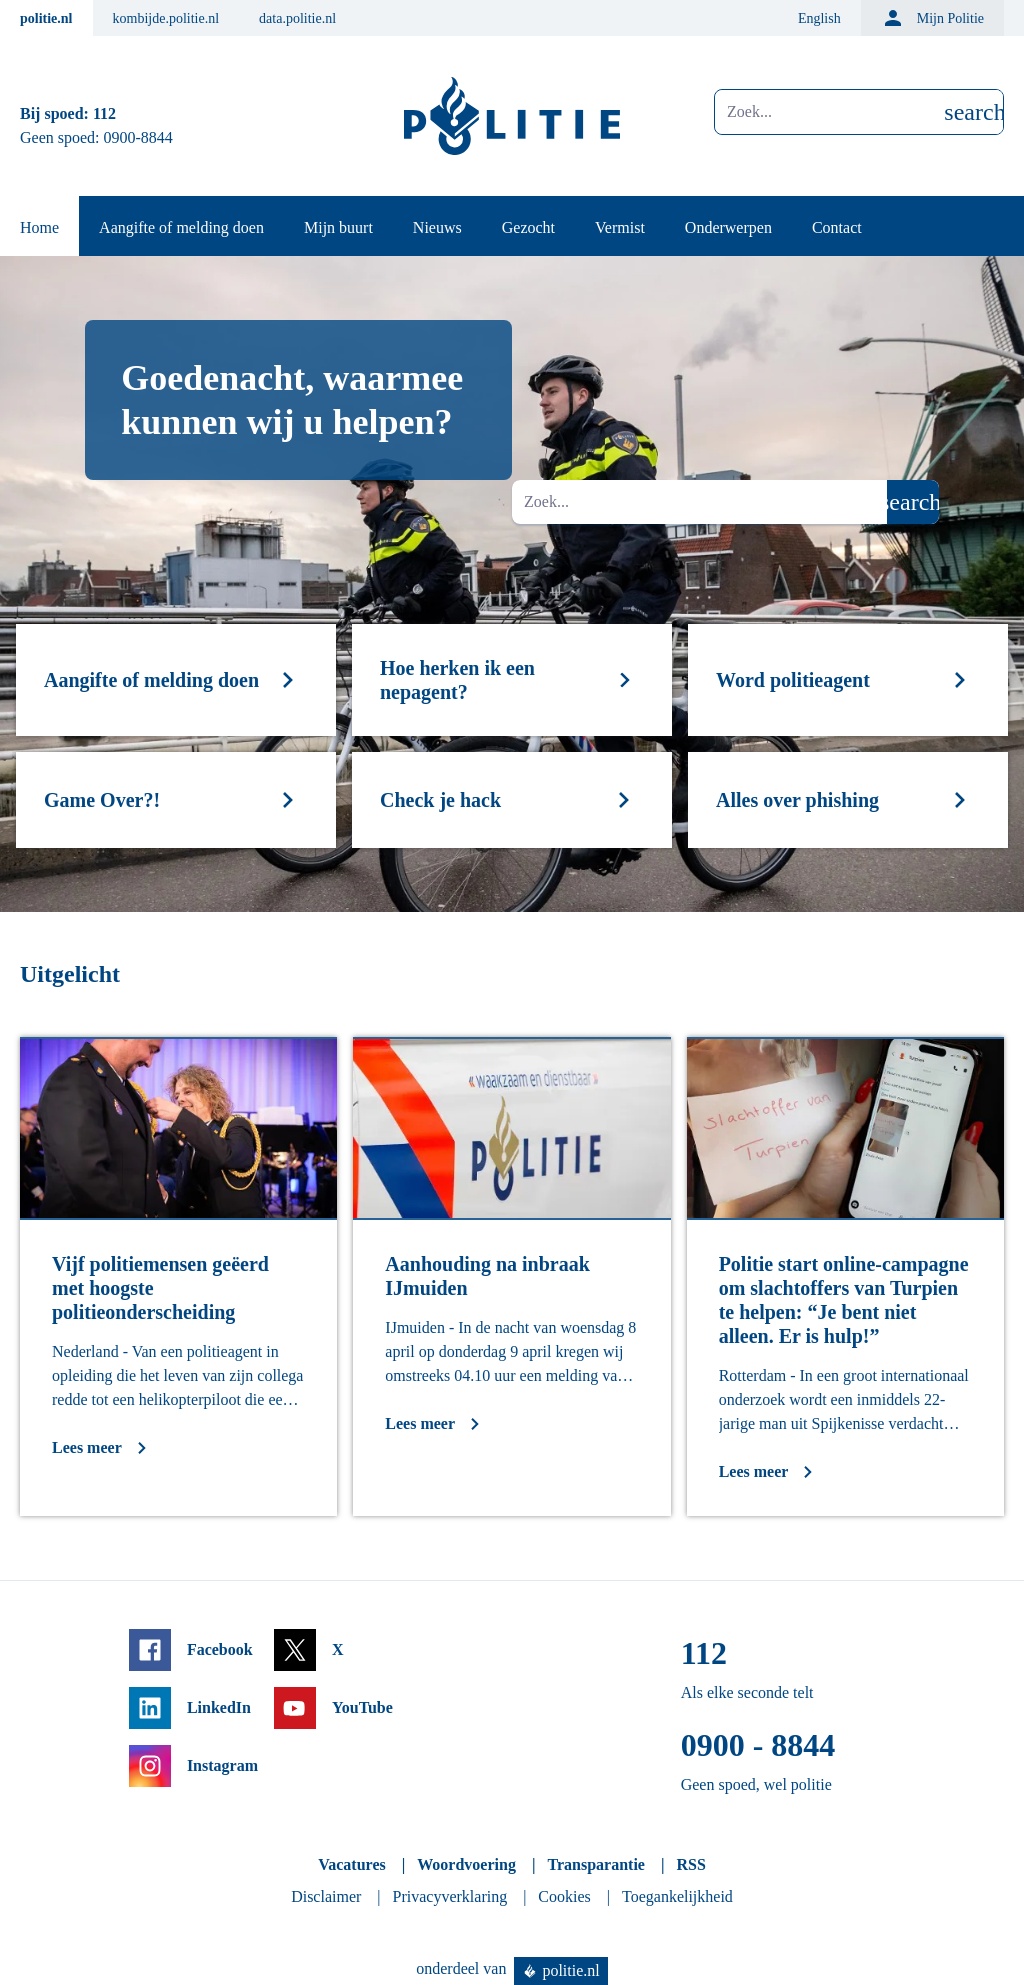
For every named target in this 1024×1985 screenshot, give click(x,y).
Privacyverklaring (450, 1896)
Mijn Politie (932, 18)
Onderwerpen (728, 227)
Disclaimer (326, 1896)
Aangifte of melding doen (181, 227)
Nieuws (437, 227)
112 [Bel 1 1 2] (104, 113)
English (819, 18)
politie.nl (46, 18)
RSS (690, 1864)
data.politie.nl (297, 18)
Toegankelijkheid (677, 1896)
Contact (837, 227)
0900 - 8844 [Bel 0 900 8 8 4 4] (758, 1745)
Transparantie (595, 1864)
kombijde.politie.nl (166, 18)
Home (39, 227)
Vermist (620, 227)
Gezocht (528, 227)
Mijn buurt (338, 227)
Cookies (564, 1896)
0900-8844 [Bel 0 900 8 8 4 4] (138, 137)
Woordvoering (466, 1864)
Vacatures (352, 1864)
